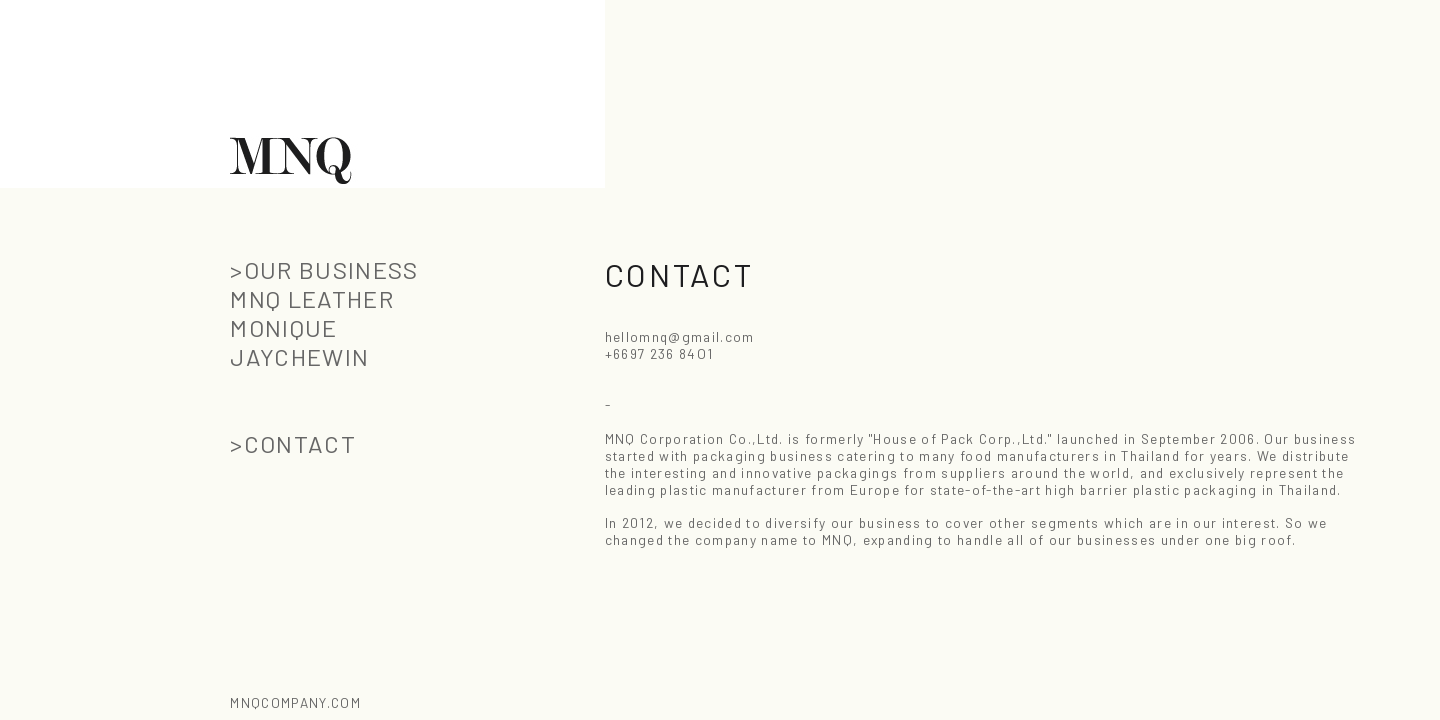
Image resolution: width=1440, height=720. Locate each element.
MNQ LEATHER (312, 298)
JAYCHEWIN (299, 356)
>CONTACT (293, 443)
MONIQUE (283, 327)
